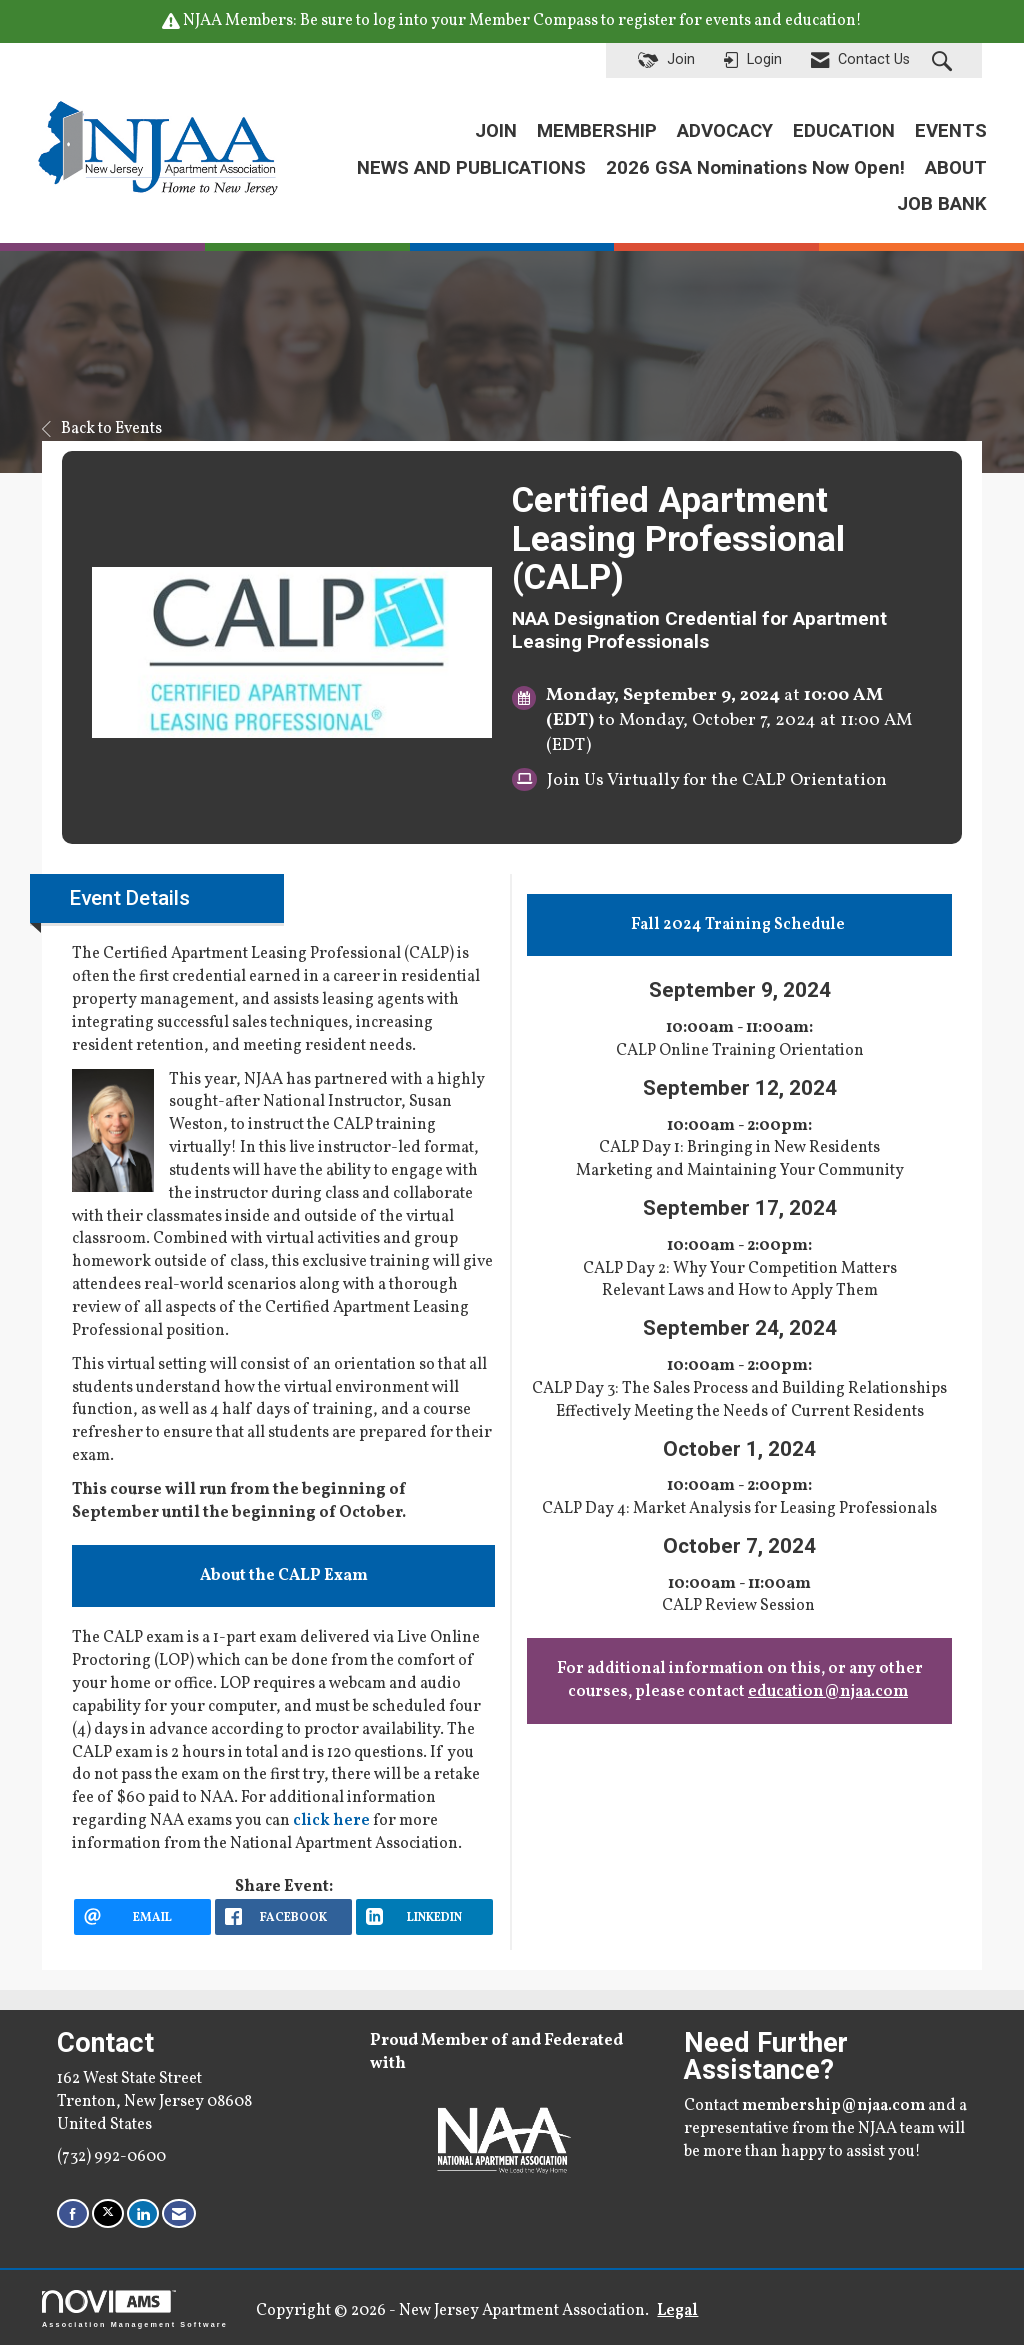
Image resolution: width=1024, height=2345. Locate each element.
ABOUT (956, 168)
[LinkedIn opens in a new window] (424, 1917)
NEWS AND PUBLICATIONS (471, 168)
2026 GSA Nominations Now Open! (755, 168)
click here (331, 1821)
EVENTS (951, 131)
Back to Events (102, 429)
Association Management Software (135, 2308)
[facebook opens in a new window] (283, 1917)
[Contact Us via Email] (179, 2213)
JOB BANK (942, 204)
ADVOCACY (725, 131)
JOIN (496, 131)
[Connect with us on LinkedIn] (143, 2213)
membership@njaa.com (833, 2106)
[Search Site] (944, 61)
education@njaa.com (828, 1692)
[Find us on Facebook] (73, 2213)
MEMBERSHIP (597, 131)
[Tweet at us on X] (108, 2213)
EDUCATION (844, 131)
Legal (674, 2311)
